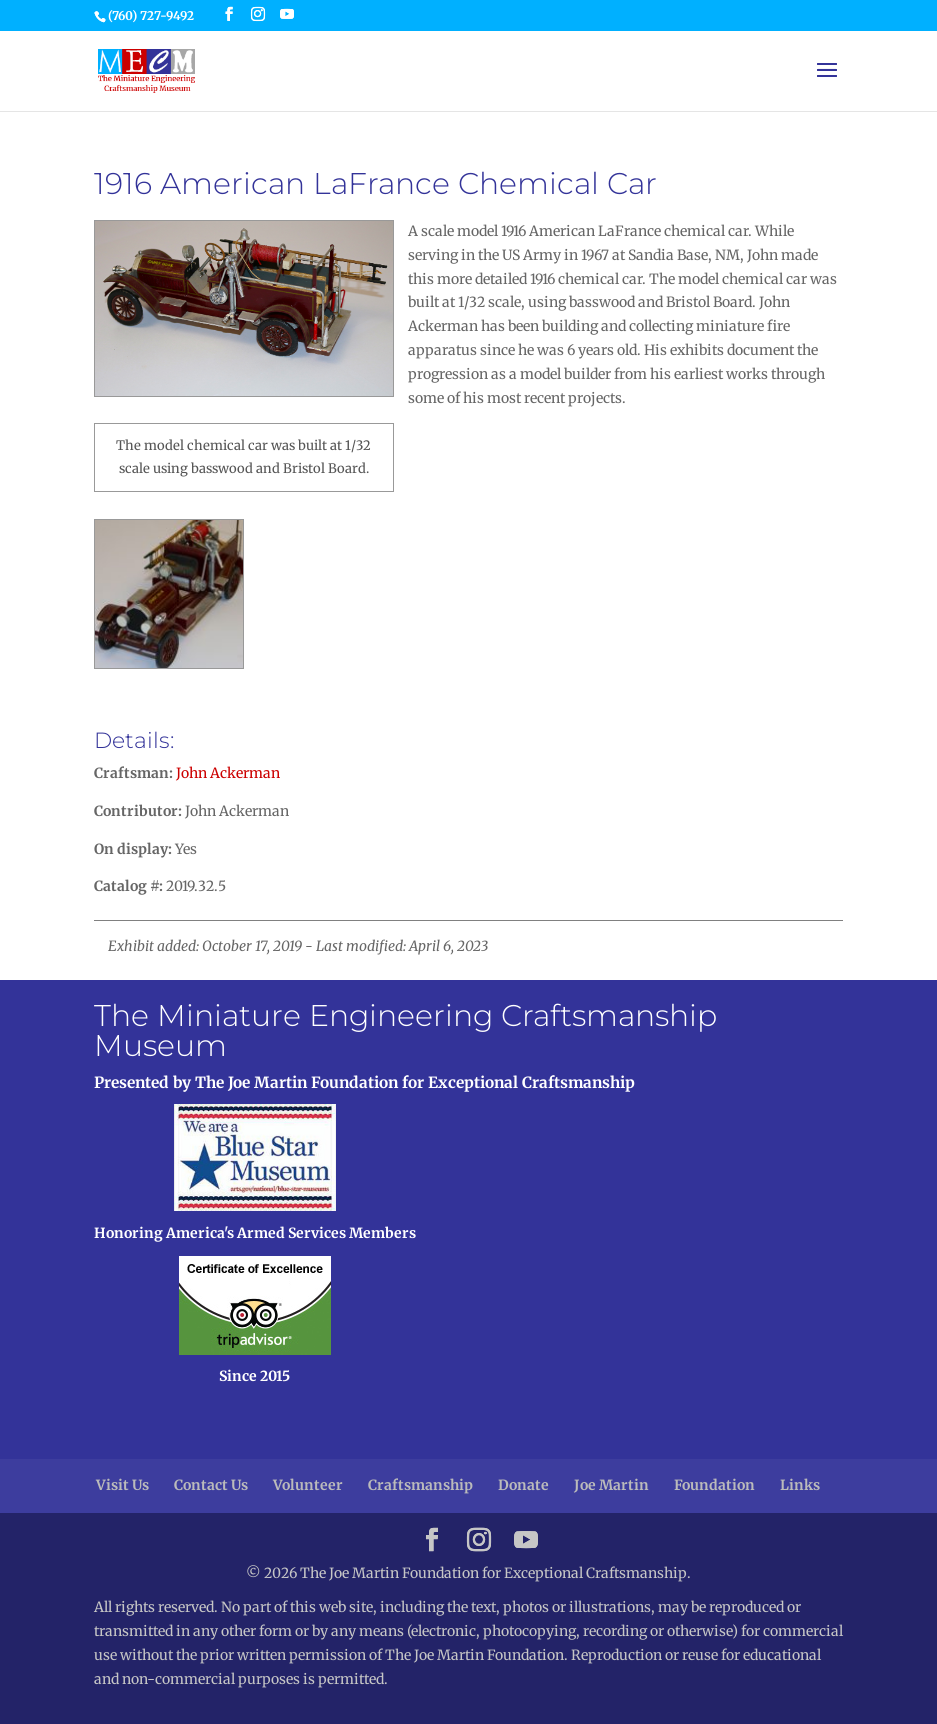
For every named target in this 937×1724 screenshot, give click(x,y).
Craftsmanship (420, 1485)
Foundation (714, 1485)
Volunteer (308, 1485)
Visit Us (122, 1485)
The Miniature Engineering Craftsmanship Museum (405, 1030)
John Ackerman (228, 773)
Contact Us (211, 1485)
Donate (523, 1485)
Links (800, 1485)
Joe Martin (611, 1485)
